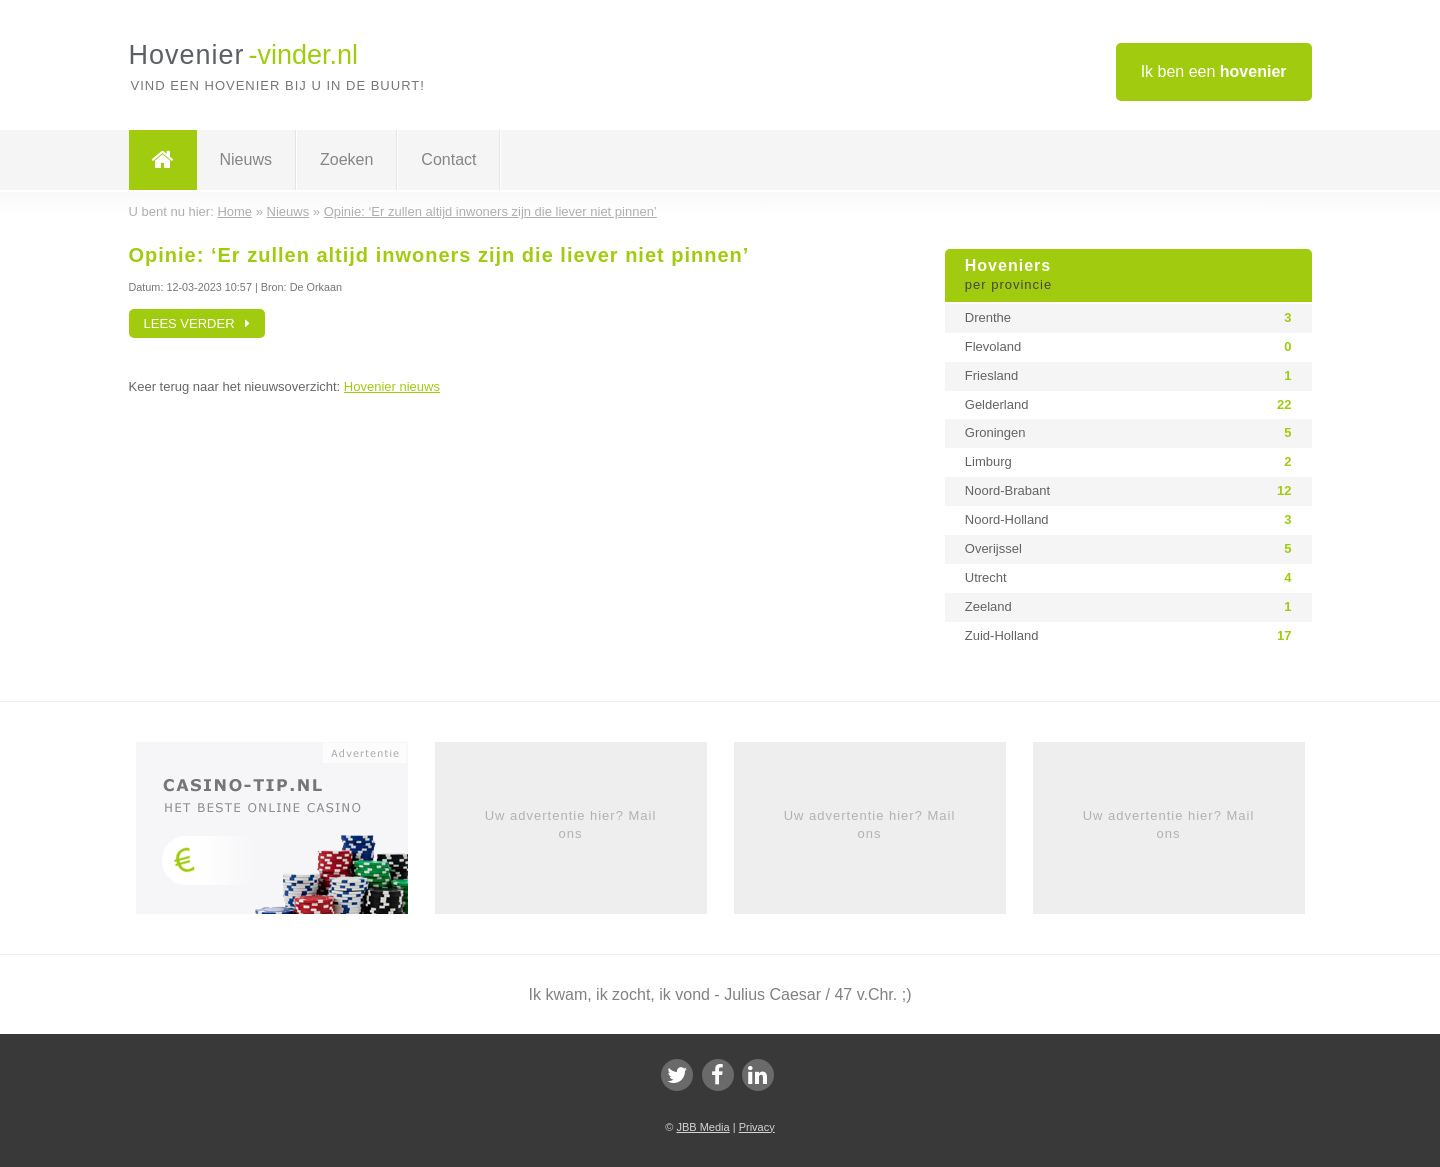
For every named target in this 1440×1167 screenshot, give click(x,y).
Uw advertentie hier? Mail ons (571, 824)
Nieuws (246, 159)
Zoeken (346, 159)
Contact (448, 159)
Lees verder (197, 323)
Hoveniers (1128, 276)
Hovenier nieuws (392, 386)
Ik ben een (1214, 71)
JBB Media (702, 1127)
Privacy (757, 1127)
